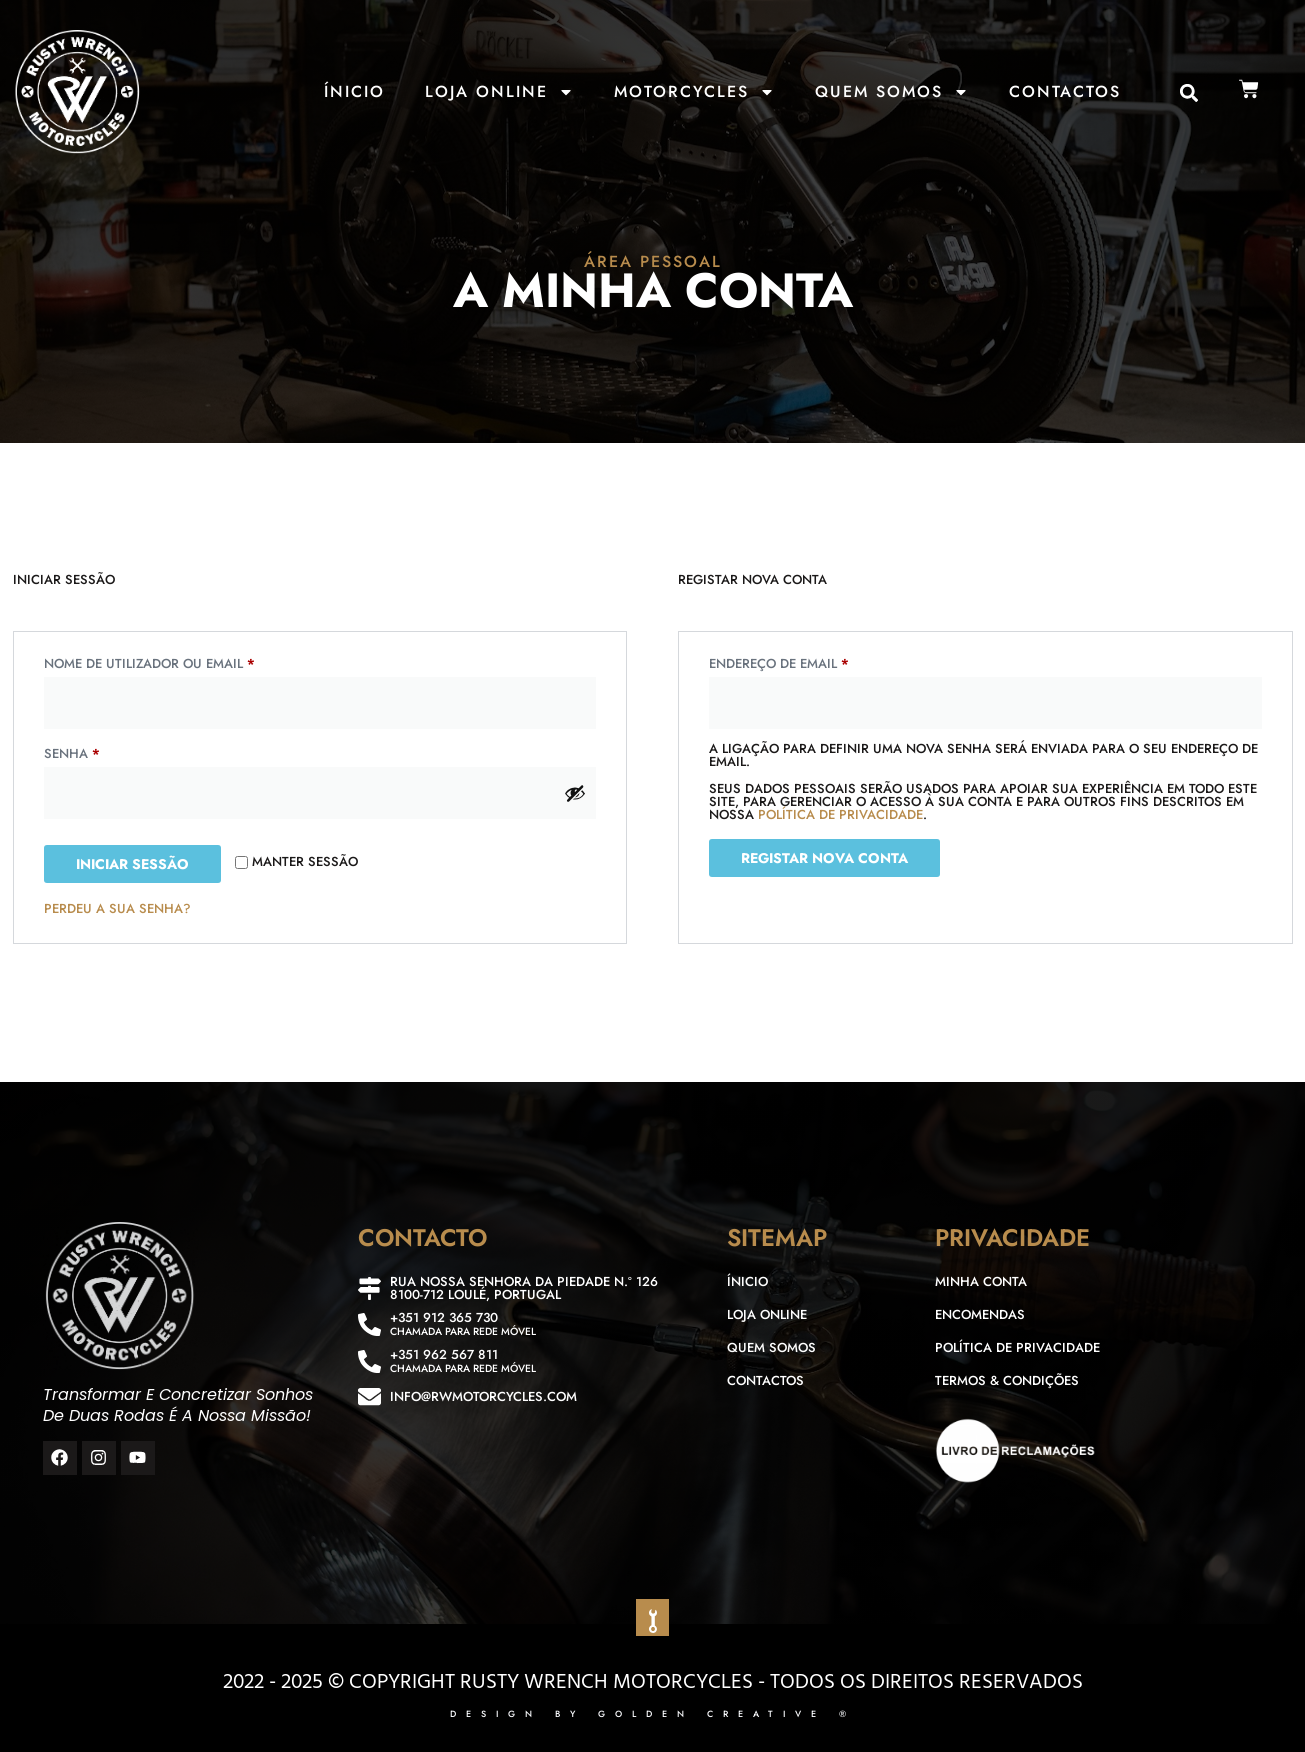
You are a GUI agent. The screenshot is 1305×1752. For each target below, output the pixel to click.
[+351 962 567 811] (369, 1361)
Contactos (1065, 91)
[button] (1189, 93)
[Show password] (575, 793)
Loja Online (499, 92)
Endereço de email (821, 662)
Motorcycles (694, 92)
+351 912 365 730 (444, 1317)
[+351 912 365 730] (369, 1324)
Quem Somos (892, 92)
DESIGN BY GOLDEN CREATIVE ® (653, 1713)
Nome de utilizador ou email (192, 662)
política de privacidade (840, 814)
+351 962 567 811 (444, 1354)
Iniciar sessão (132, 864)
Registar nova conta (824, 858)
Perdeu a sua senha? (117, 908)
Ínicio (354, 91)
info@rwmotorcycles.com (483, 1396)
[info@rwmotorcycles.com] (369, 1396)
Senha (114, 752)
